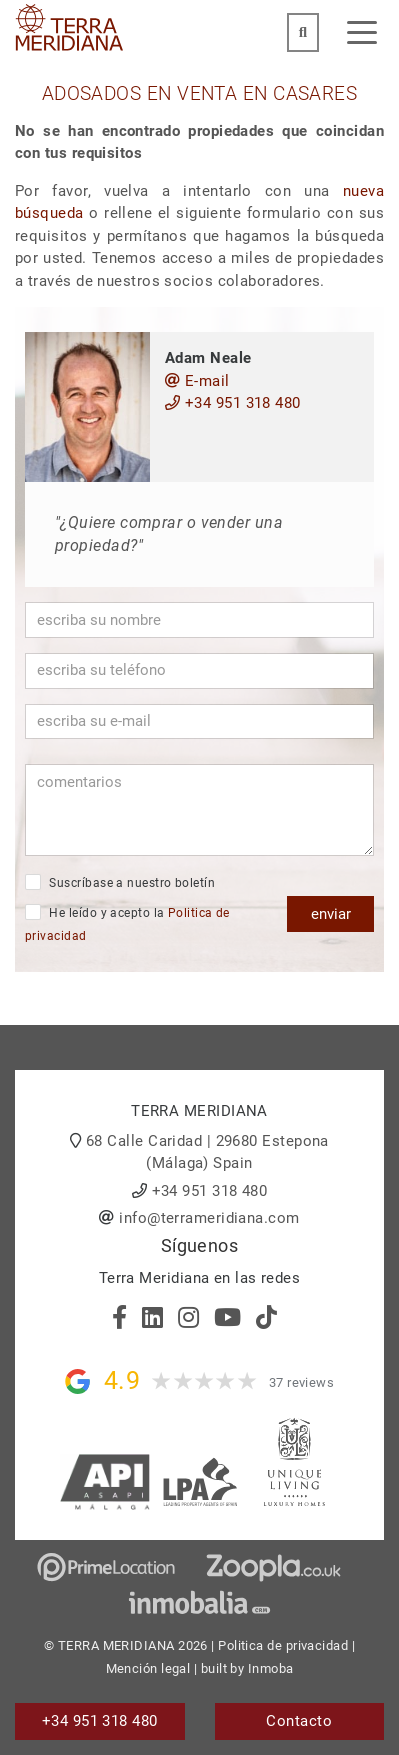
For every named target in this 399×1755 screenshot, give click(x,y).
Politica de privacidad (283, 1645)
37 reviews (302, 1382)
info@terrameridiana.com (209, 1218)
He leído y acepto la (127, 923)
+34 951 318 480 (233, 403)
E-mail (197, 381)
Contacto (299, 1721)
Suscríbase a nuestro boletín (120, 882)
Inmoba (271, 1668)
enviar (331, 914)
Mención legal (148, 1668)
